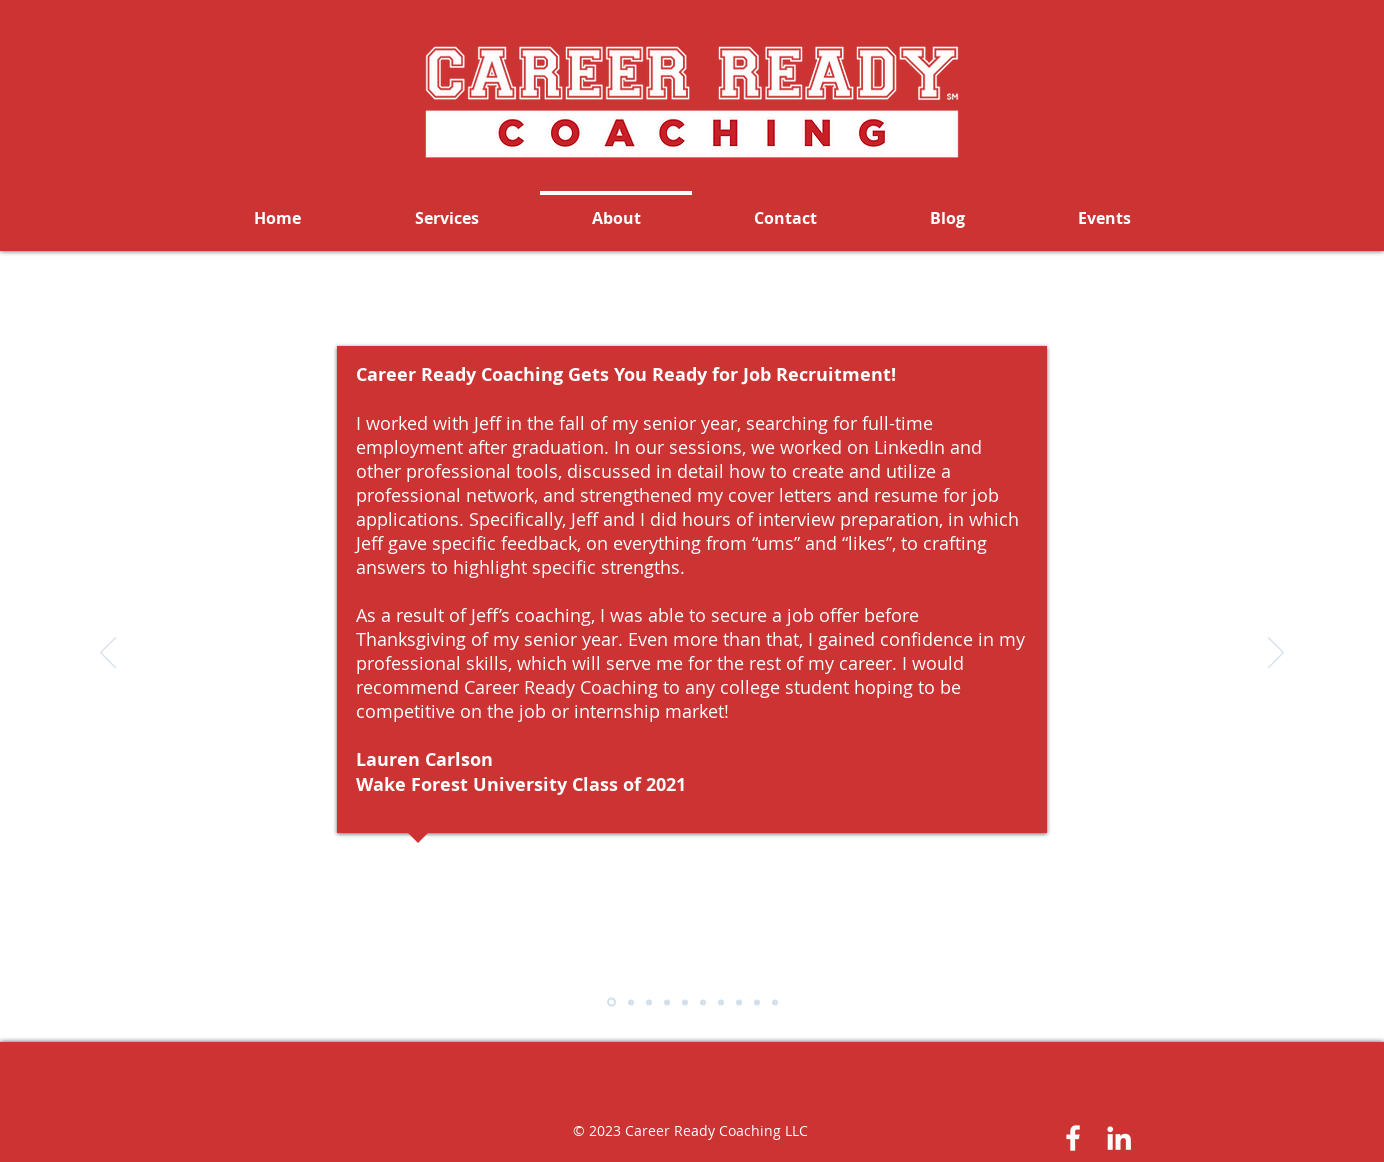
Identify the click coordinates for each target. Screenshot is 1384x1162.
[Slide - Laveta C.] (739, 1002)
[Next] (1276, 654)
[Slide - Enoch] (757, 1002)
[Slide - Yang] (649, 1002)
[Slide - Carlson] (611, 1002)
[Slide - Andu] (703, 1002)
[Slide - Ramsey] (721, 1002)
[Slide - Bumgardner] (685, 1002)
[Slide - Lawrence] (631, 1002)
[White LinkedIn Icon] (1119, 1138)
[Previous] (108, 654)
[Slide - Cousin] (667, 1002)
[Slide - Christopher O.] (775, 1002)
